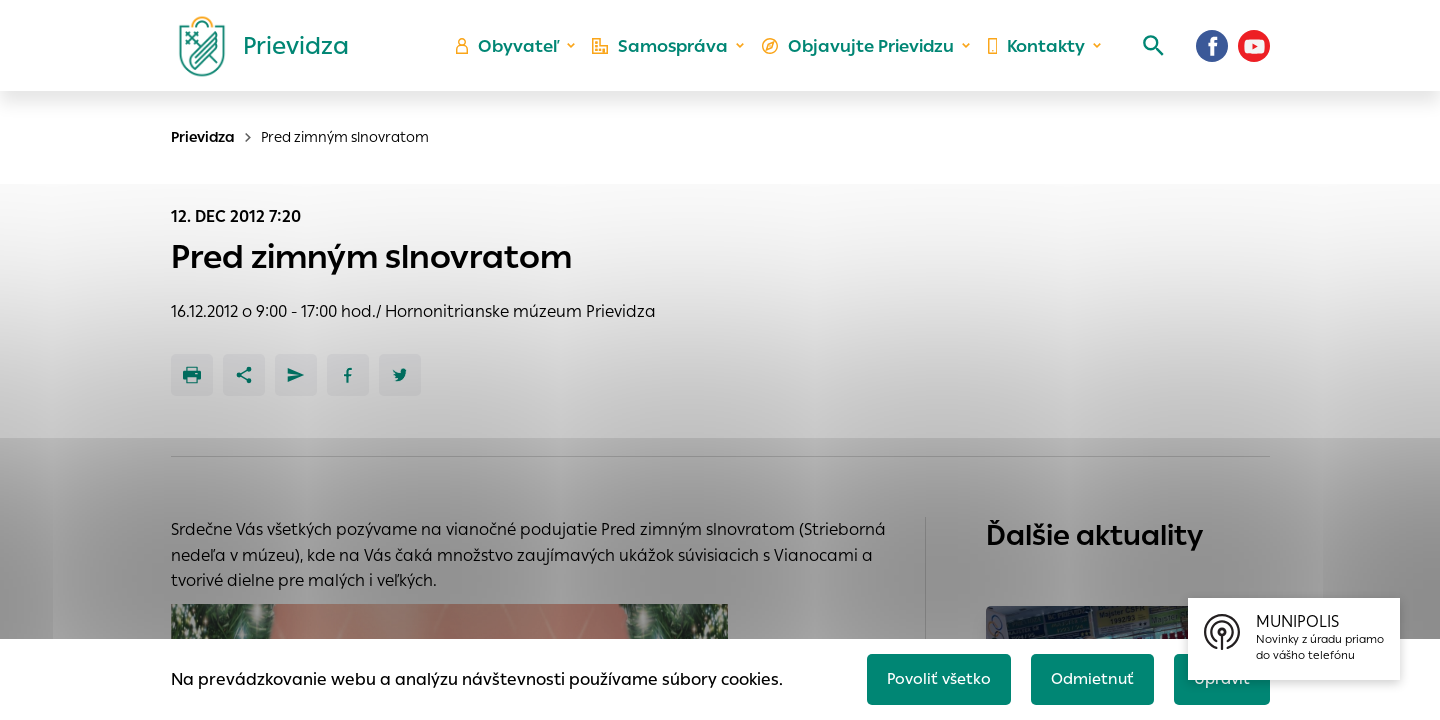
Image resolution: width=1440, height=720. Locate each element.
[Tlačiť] (192, 375)
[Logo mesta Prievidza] (256, 55)
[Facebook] (1212, 55)
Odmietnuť (1085, 676)
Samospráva (670, 55)
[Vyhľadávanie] (1146, 55)
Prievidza (203, 137)
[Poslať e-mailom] (296, 375)
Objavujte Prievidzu (861, 55)
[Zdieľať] (244, 375)
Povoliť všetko (926, 676)
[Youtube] (1254, 55)
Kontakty (1034, 55)
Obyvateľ (521, 55)
